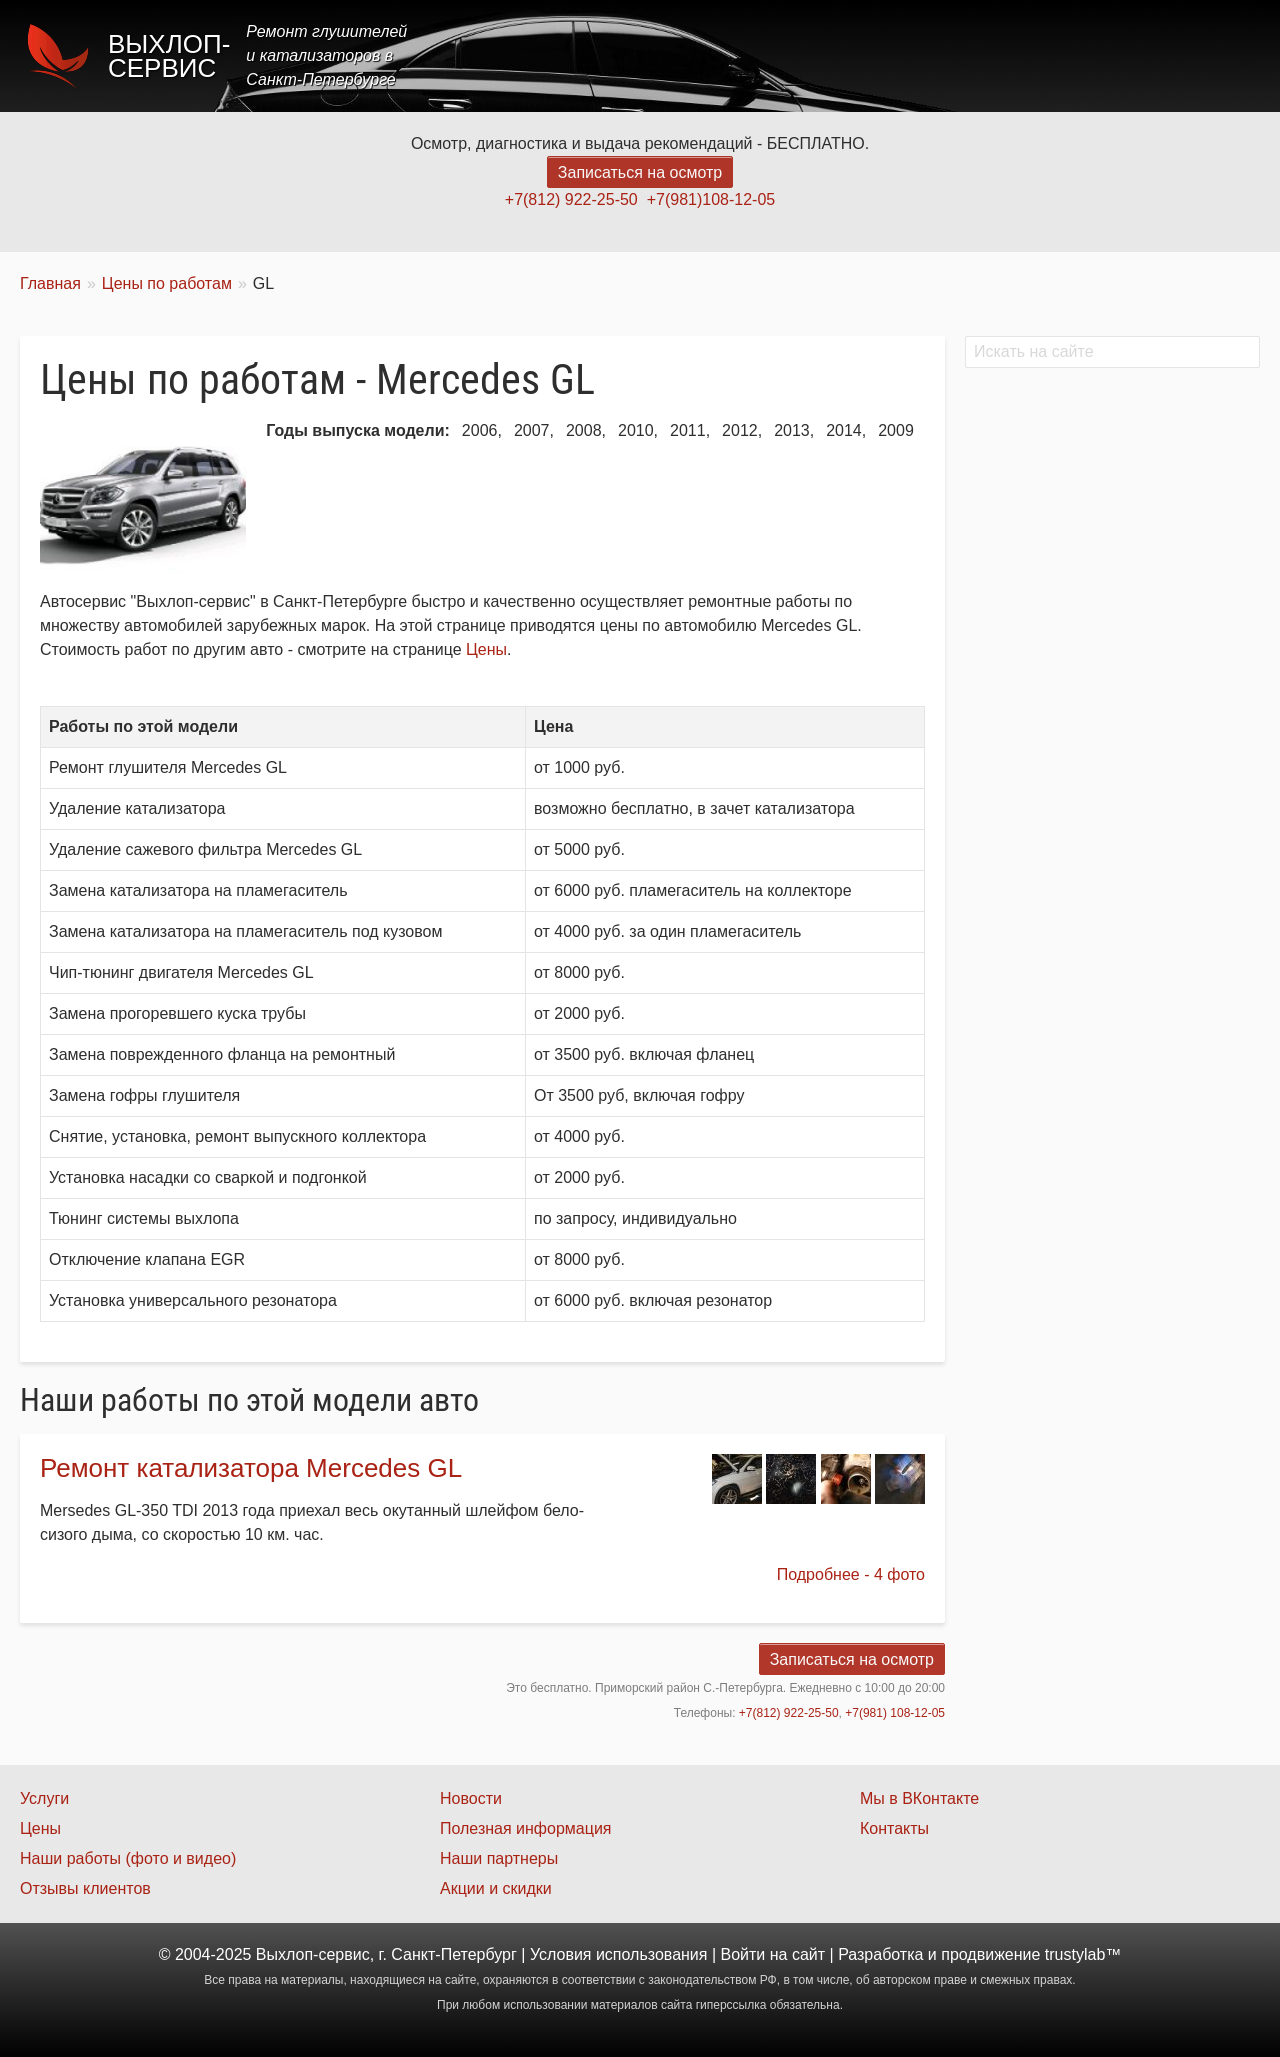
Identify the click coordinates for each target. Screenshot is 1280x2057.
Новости (471, 1798)
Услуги (813, 55)
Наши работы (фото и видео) (128, 1858)
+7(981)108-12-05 (711, 199)
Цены (894, 55)
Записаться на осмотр (640, 172)
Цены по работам (167, 283)
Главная (722, 55)
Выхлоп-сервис (169, 56)
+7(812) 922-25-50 (571, 199)
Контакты (1206, 55)
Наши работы (1083, 55)
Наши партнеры (499, 1858)
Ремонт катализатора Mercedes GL (251, 1468)
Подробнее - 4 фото (851, 1574)
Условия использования (619, 1954)
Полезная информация (526, 1828)
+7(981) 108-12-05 (895, 1713)
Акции (972, 55)
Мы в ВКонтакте (919, 1798)
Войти (743, 1954)
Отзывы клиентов (85, 1888)
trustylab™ (1083, 1954)
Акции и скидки (496, 1888)
